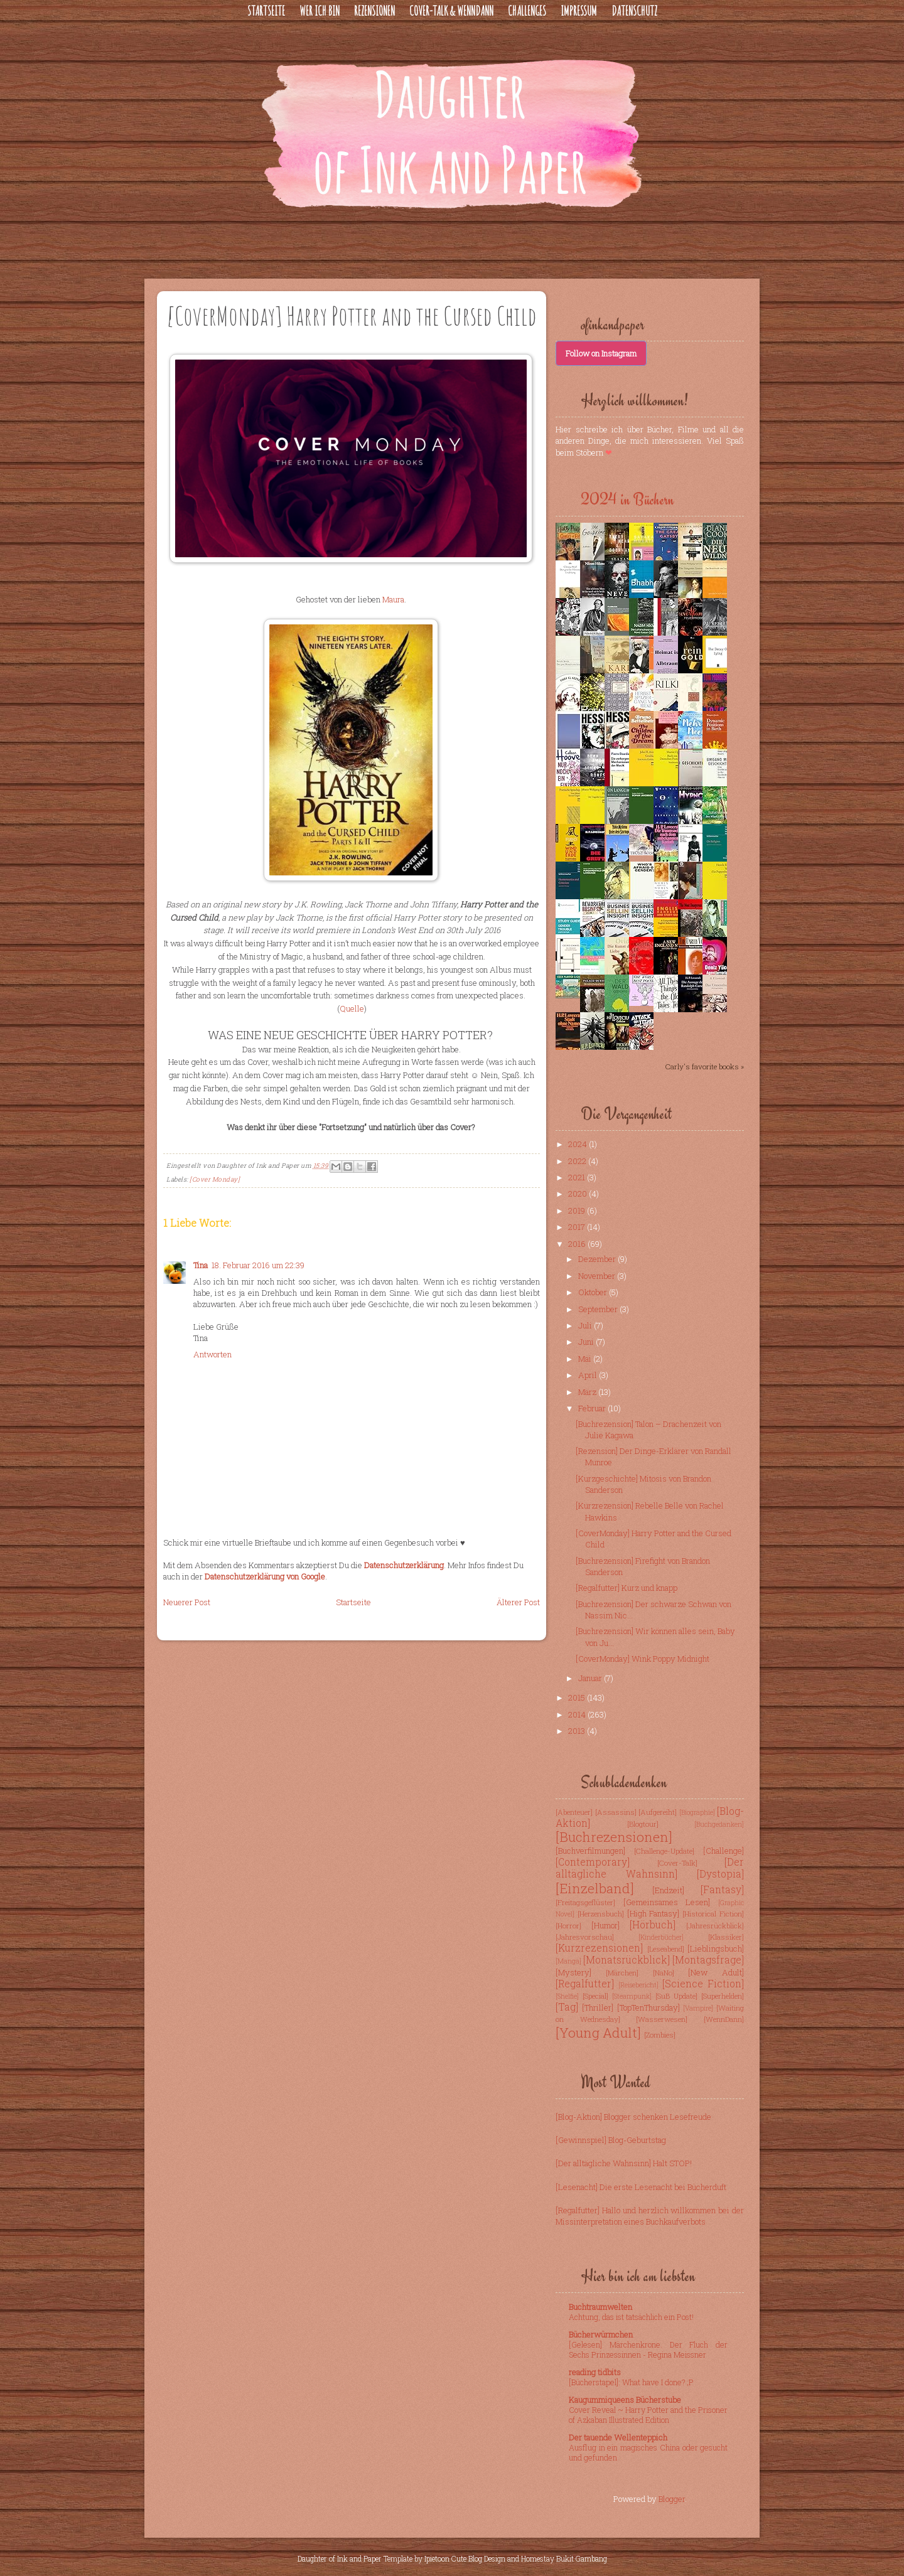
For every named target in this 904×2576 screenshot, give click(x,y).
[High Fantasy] (653, 1913)
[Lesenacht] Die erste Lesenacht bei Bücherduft (641, 2187)
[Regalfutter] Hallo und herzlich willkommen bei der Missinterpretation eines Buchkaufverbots (650, 2216)
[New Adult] (716, 1972)
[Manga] (568, 1961)
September (599, 1309)
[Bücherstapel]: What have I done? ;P (631, 2382)
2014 (578, 1714)
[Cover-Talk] (677, 1863)
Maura (393, 599)
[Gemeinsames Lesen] (667, 1902)
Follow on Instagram (601, 353)
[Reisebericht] (638, 1984)
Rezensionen (374, 11)
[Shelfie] (567, 1996)
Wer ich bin (319, 11)
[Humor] (605, 1925)
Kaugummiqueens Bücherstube (625, 2399)
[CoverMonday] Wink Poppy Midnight (642, 1658)
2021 (577, 1177)
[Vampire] (698, 2008)
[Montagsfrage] (708, 1959)
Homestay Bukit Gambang (564, 2558)
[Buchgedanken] (719, 1824)
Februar (593, 1408)
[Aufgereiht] (657, 1812)
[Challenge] (723, 1850)
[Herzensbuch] (601, 1913)
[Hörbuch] (652, 1924)
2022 (578, 1161)
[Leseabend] (665, 1948)
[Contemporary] (593, 1862)
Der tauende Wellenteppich (618, 2437)
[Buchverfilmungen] (590, 1850)
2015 (577, 1697)
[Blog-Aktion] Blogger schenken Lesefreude (633, 2116)
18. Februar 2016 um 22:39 (258, 1265)
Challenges (527, 11)
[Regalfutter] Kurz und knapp (626, 1587)
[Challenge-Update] (664, 1851)
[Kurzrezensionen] (599, 1948)
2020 (578, 1193)
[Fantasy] (722, 1889)
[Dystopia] (720, 1874)
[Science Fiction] (703, 1983)
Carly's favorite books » (704, 1066)
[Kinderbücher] (661, 1937)
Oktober (593, 1292)
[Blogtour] (643, 1824)
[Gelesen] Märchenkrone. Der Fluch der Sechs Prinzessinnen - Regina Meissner (648, 2349)
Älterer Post (518, 1602)
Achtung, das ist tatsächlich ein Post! (631, 2317)
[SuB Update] (676, 1996)
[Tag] (567, 2007)
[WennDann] (724, 2019)
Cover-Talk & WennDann (451, 11)
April (588, 1375)
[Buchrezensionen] (614, 1837)
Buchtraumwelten (600, 2306)
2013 (577, 1730)
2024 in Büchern (627, 499)
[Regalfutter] (585, 1983)
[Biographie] (697, 1812)
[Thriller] (597, 2007)
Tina (200, 1265)
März (588, 1392)
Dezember (598, 1258)
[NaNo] (663, 1972)
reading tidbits (595, 2372)
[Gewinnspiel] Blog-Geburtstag (611, 2140)
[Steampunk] (632, 1996)
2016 (578, 1243)
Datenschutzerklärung (404, 1565)
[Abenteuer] (574, 1812)
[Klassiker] (726, 1937)
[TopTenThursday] (648, 2007)
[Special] (595, 1996)
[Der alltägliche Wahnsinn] (650, 1868)
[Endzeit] (668, 1890)
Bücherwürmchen (601, 2334)
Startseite (266, 11)
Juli (586, 1325)
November (597, 1275)
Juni (587, 1341)
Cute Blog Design (478, 2558)
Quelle (352, 1008)
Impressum (579, 11)
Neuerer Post (186, 1602)
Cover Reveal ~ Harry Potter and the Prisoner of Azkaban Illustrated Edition (648, 2415)
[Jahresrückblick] (715, 1925)
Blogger (672, 2498)
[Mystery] (573, 1972)
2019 (577, 1210)
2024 (578, 1144)
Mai (585, 1358)
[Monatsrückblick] (626, 1959)
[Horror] (568, 1925)
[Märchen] (622, 1972)
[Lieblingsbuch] (715, 1948)
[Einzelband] (595, 1888)
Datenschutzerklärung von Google (265, 1576)
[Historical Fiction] (713, 1913)
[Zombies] (659, 2034)
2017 (577, 1226)
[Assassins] (616, 1812)
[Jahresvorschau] (585, 1937)
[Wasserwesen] (661, 2019)
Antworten (212, 1354)
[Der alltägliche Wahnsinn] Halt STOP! (624, 2163)
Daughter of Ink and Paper (340, 2558)
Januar (591, 1678)
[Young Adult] (598, 2032)
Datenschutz (634, 11)
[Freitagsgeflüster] (585, 1902)
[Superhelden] (722, 1996)
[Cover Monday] (215, 1179)
